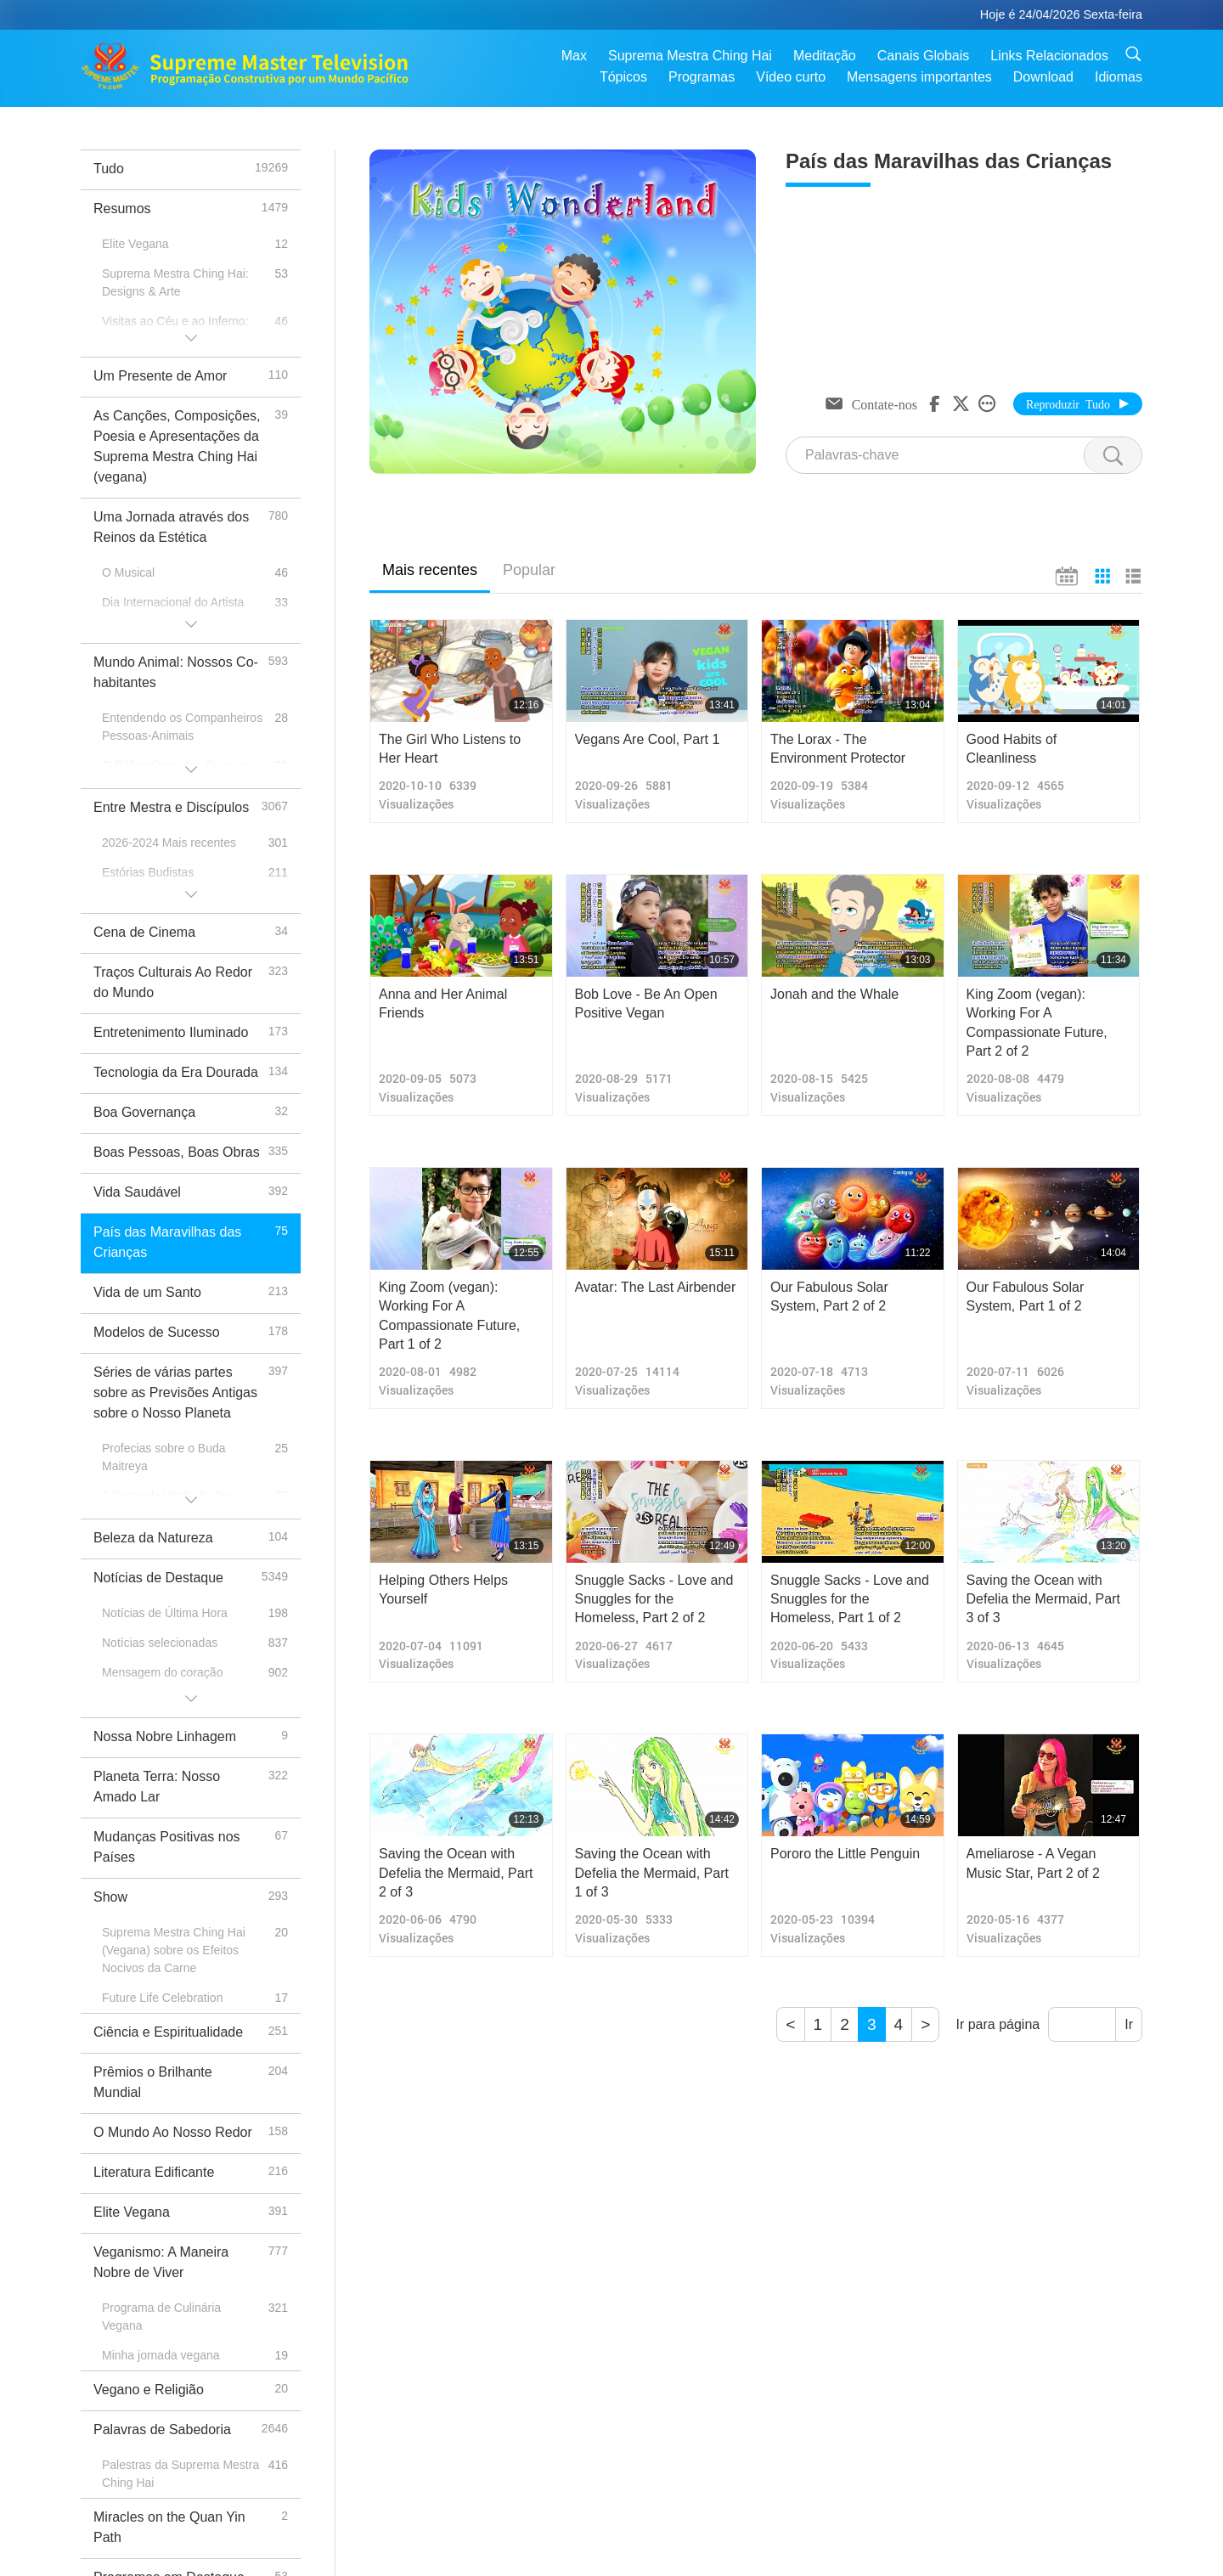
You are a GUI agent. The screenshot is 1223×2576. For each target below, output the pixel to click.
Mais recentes (429, 569)
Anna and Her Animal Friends (443, 1003)
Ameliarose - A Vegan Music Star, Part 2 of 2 (1033, 1863)
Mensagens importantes (919, 77)
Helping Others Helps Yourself (443, 1589)
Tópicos (623, 77)
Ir (1128, 2024)
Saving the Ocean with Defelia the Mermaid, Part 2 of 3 (456, 1872)
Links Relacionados (1049, 55)
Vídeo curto (791, 77)
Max (574, 55)
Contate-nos (884, 403)
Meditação (824, 55)
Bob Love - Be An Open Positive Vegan (646, 1003)
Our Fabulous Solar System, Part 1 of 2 (1026, 1296)
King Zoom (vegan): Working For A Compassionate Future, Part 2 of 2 (1037, 1022)
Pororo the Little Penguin (845, 1853)
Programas (701, 77)
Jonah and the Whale (834, 994)
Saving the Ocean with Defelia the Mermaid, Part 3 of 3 (1043, 1599)
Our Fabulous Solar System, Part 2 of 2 (829, 1296)
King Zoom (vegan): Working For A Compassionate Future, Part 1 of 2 (449, 1315)
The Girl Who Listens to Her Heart (450, 748)
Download (1043, 77)
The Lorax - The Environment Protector (837, 748)
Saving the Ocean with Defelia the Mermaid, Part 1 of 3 (652, 1872)
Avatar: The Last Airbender (655, 1287)
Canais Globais (923, 55)
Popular (529, 569)
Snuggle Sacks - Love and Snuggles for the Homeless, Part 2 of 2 (654, 1599)
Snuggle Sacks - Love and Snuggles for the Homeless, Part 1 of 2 (849, 1599)
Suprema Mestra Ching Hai (690, 55)
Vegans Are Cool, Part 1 (647, 739)
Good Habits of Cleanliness (1012, 748)
